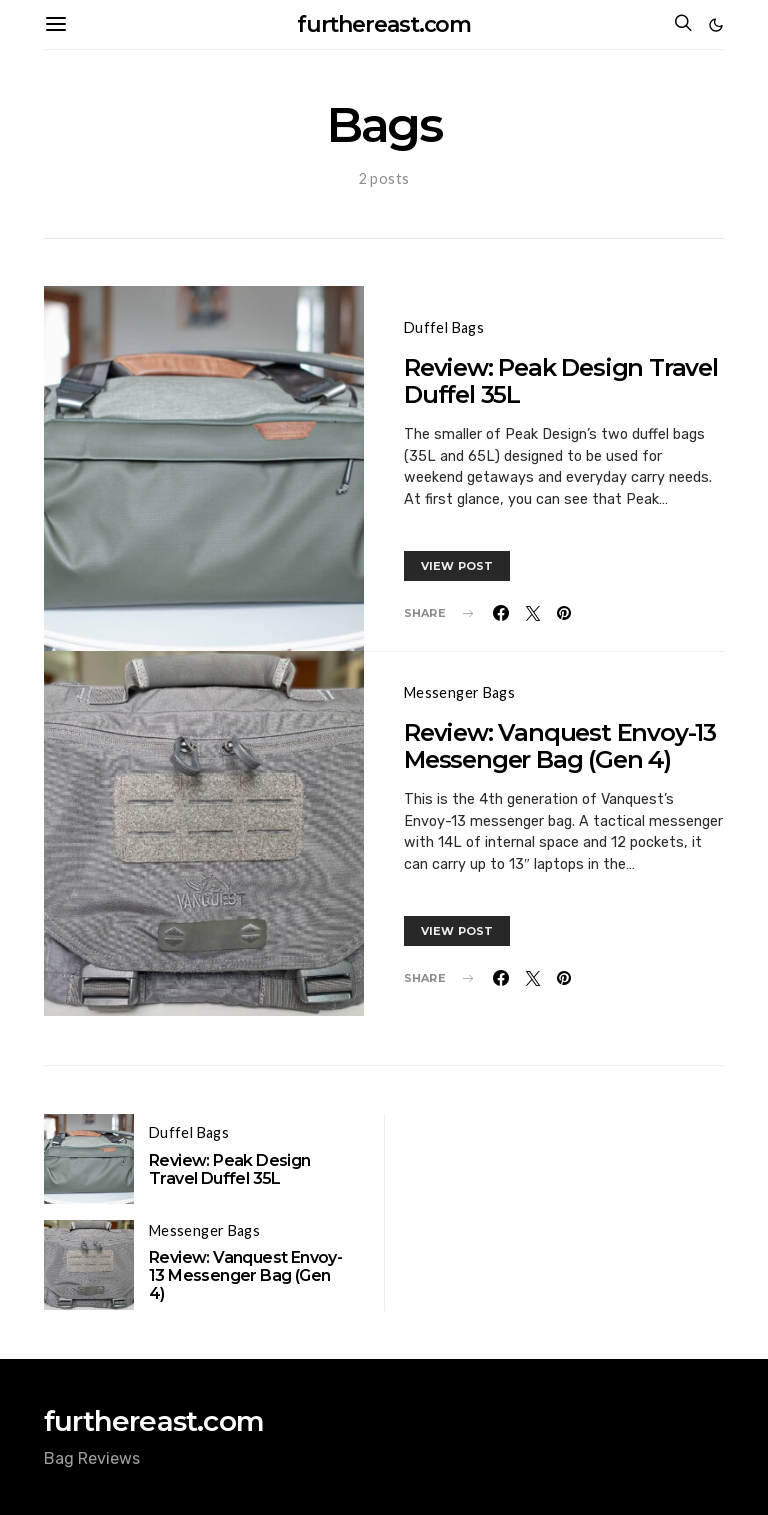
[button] (716, 25)
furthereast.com (384, 24)
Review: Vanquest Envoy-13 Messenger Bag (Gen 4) (560, 746)
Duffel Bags (444, 327)
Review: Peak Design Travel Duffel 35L (561, 381)
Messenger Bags (459, 692)
